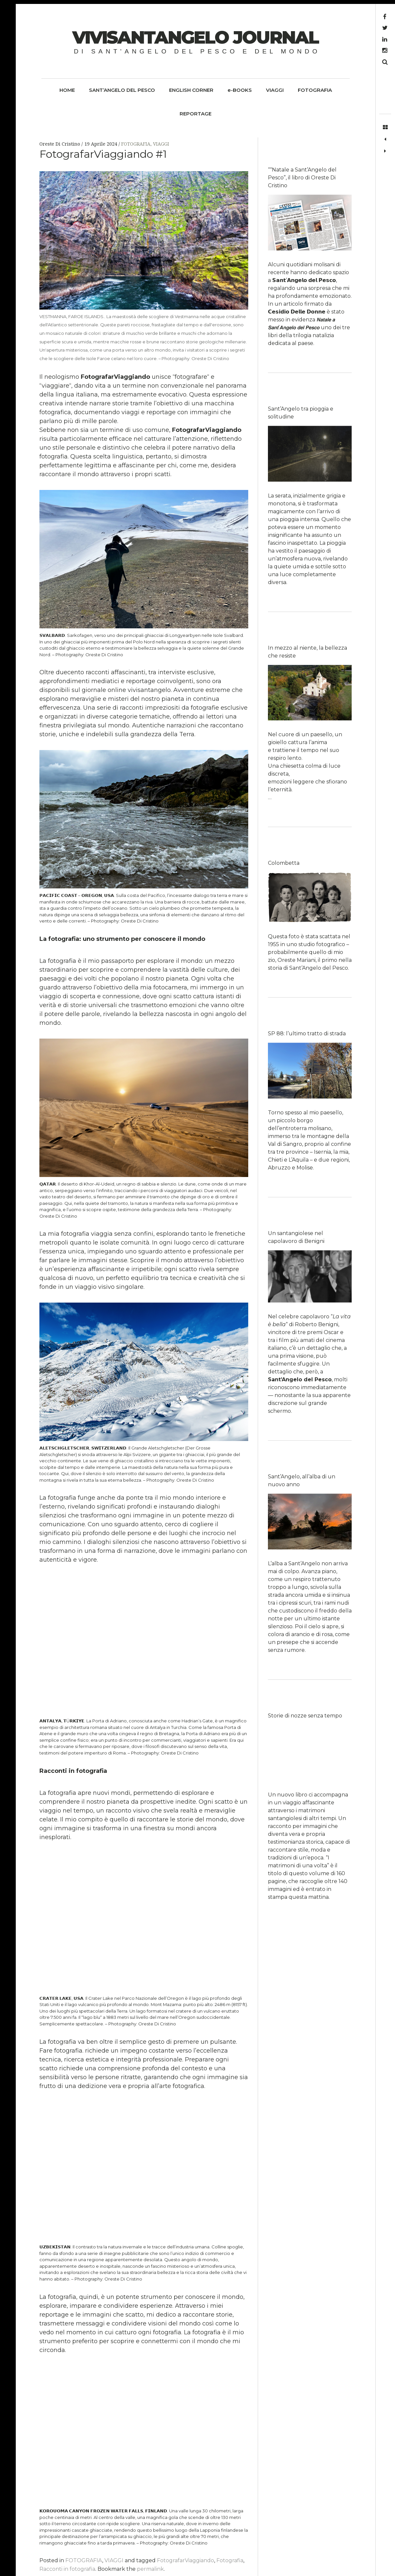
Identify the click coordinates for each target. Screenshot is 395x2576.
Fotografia (229, 2560)
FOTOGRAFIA (315, 90)
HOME (67, 90)
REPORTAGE (195, 114)
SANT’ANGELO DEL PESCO (122, 90)
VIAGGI (275, 90)
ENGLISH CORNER (191, 90)
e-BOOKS (240, 90)
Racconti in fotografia (67, 2569)
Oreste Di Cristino (60, 144)
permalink (150, 2569)
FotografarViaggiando (185, 2560)
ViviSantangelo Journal (195, 37)
